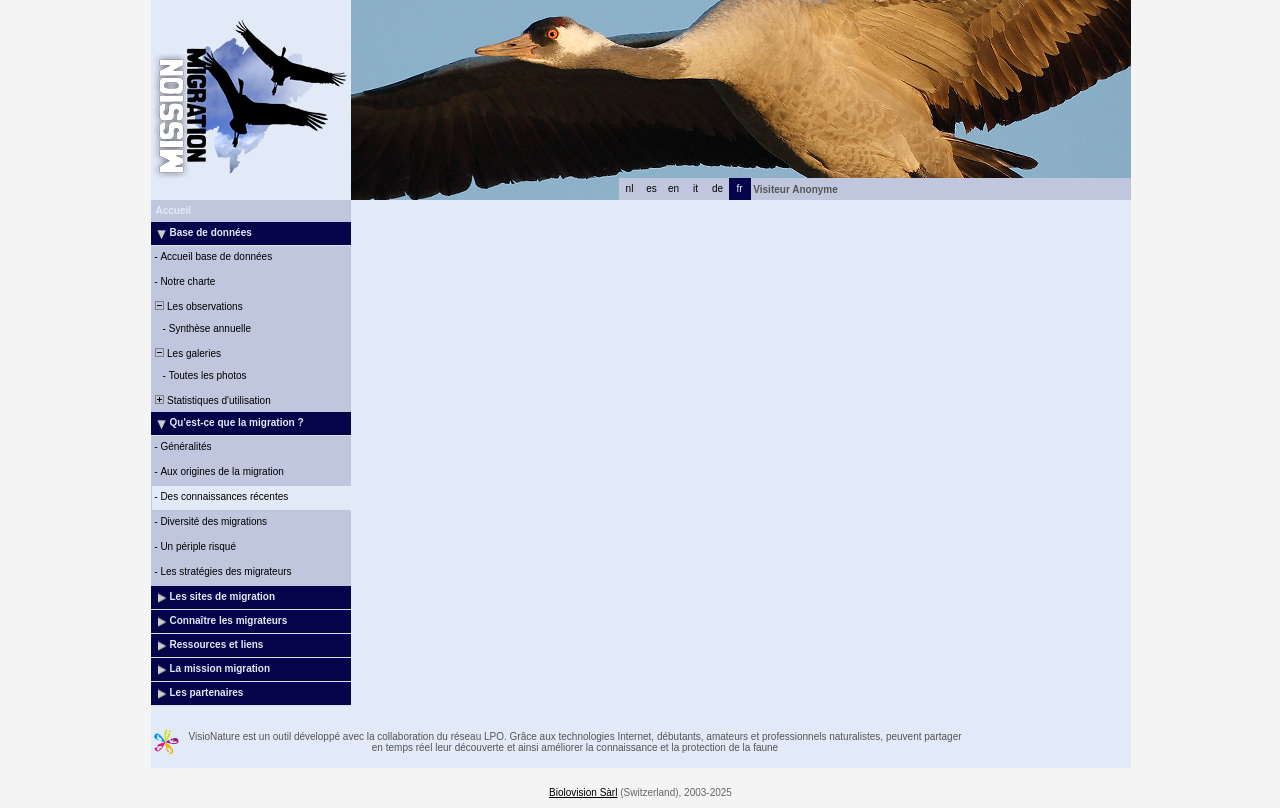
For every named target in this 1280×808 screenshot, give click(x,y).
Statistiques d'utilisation (212, 400)
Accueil (174, 210)
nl (630, 188)
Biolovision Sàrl (583, 792)
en (673, 188)
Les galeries (187, 353)
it (695, 188)
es (651, 188)
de (717, 188)
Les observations (198, 306)
